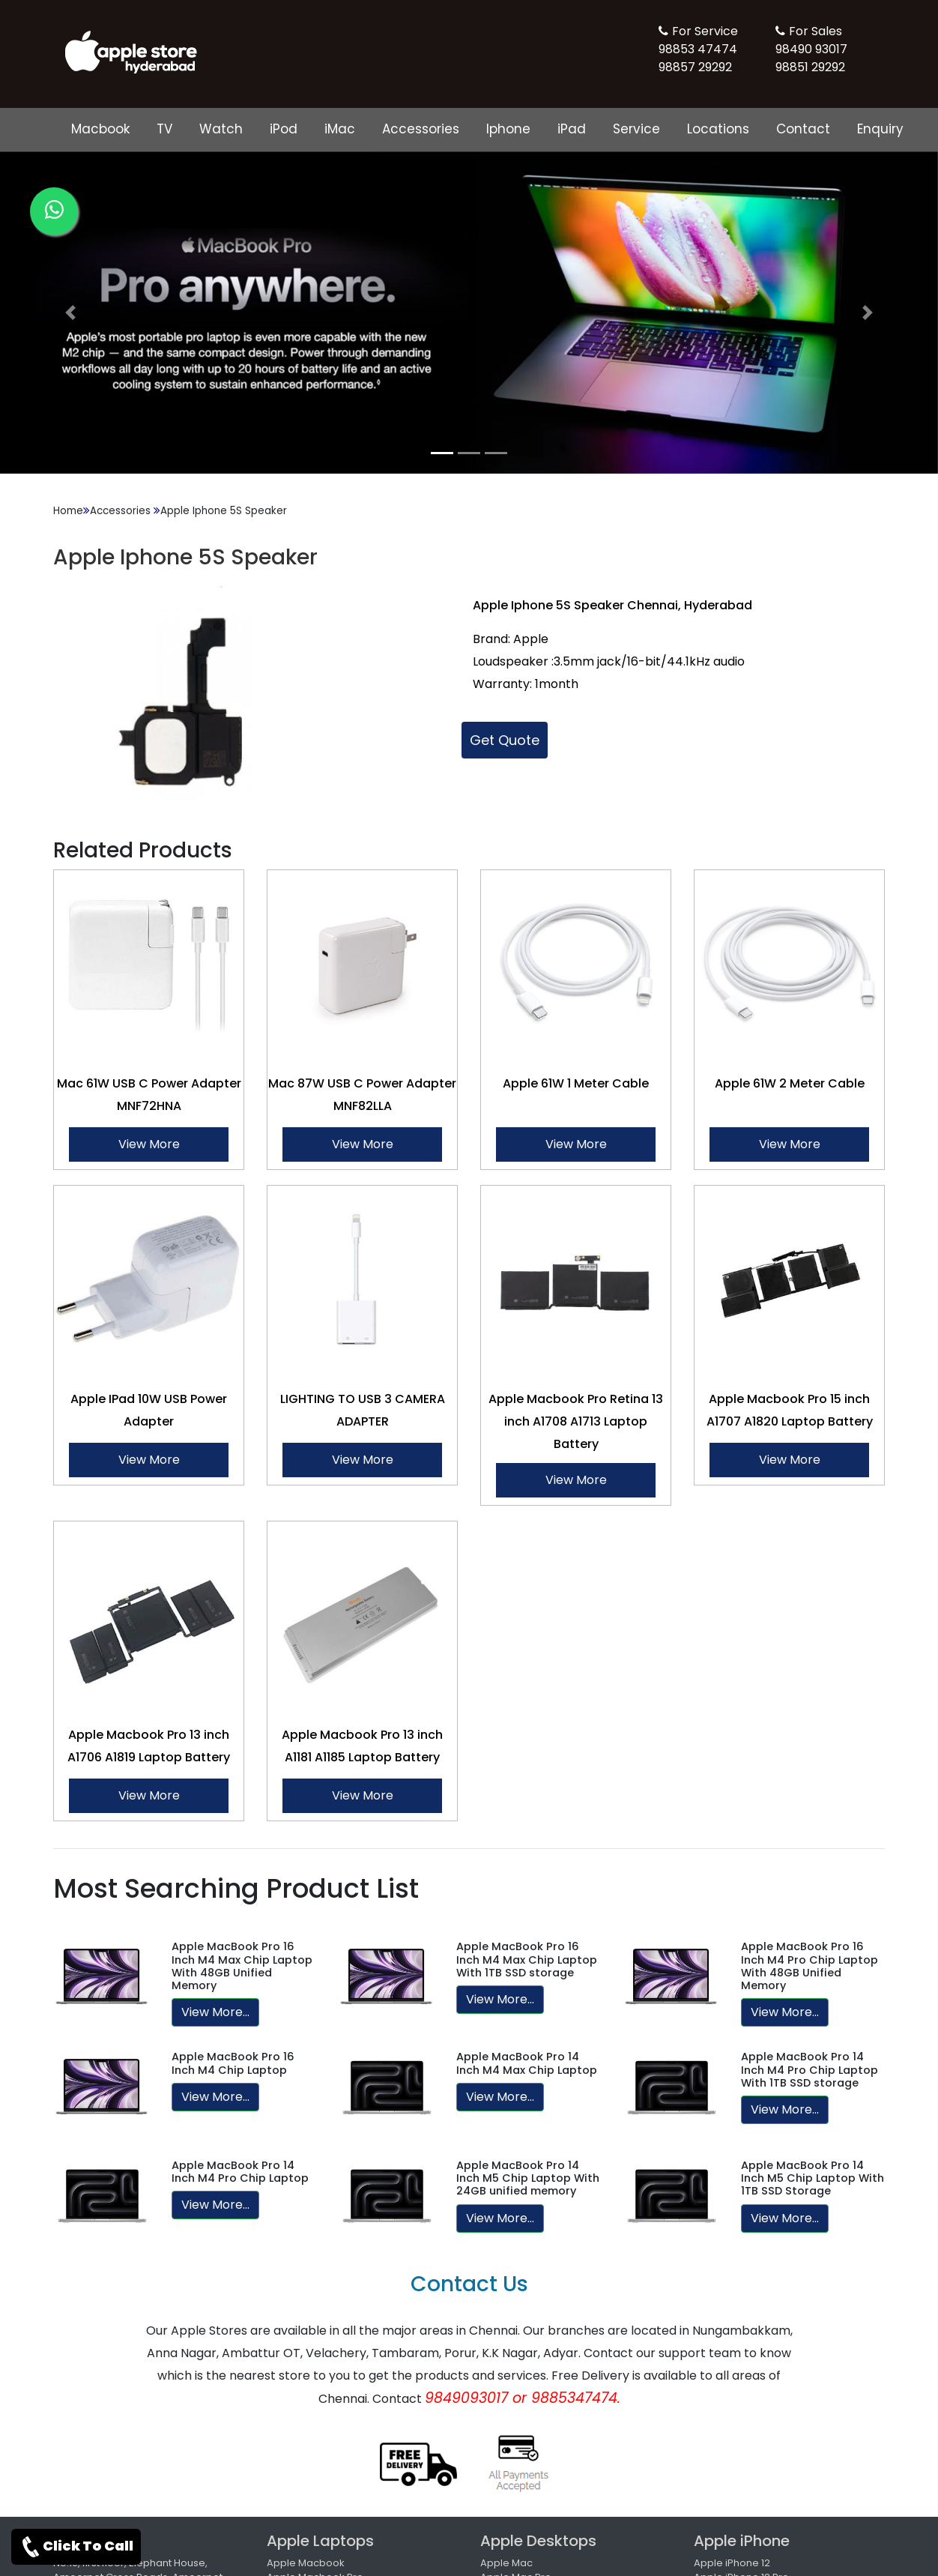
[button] (70, 312)
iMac (339, 129)
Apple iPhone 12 (732, 2563)
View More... (215, 2012)
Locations (718, 129)
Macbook (100, 129)
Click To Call (76, 2547)
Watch (221, 129)
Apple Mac (506, 2563)
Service (636, 129)
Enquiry (880, 129)
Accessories (420, 129)
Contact (803, 129)
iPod (283, 129)
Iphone (508, 129)
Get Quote (504, 740)
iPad (571, 129)
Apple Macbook (306, 2563)
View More (149, 1144)
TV (164, 129)
